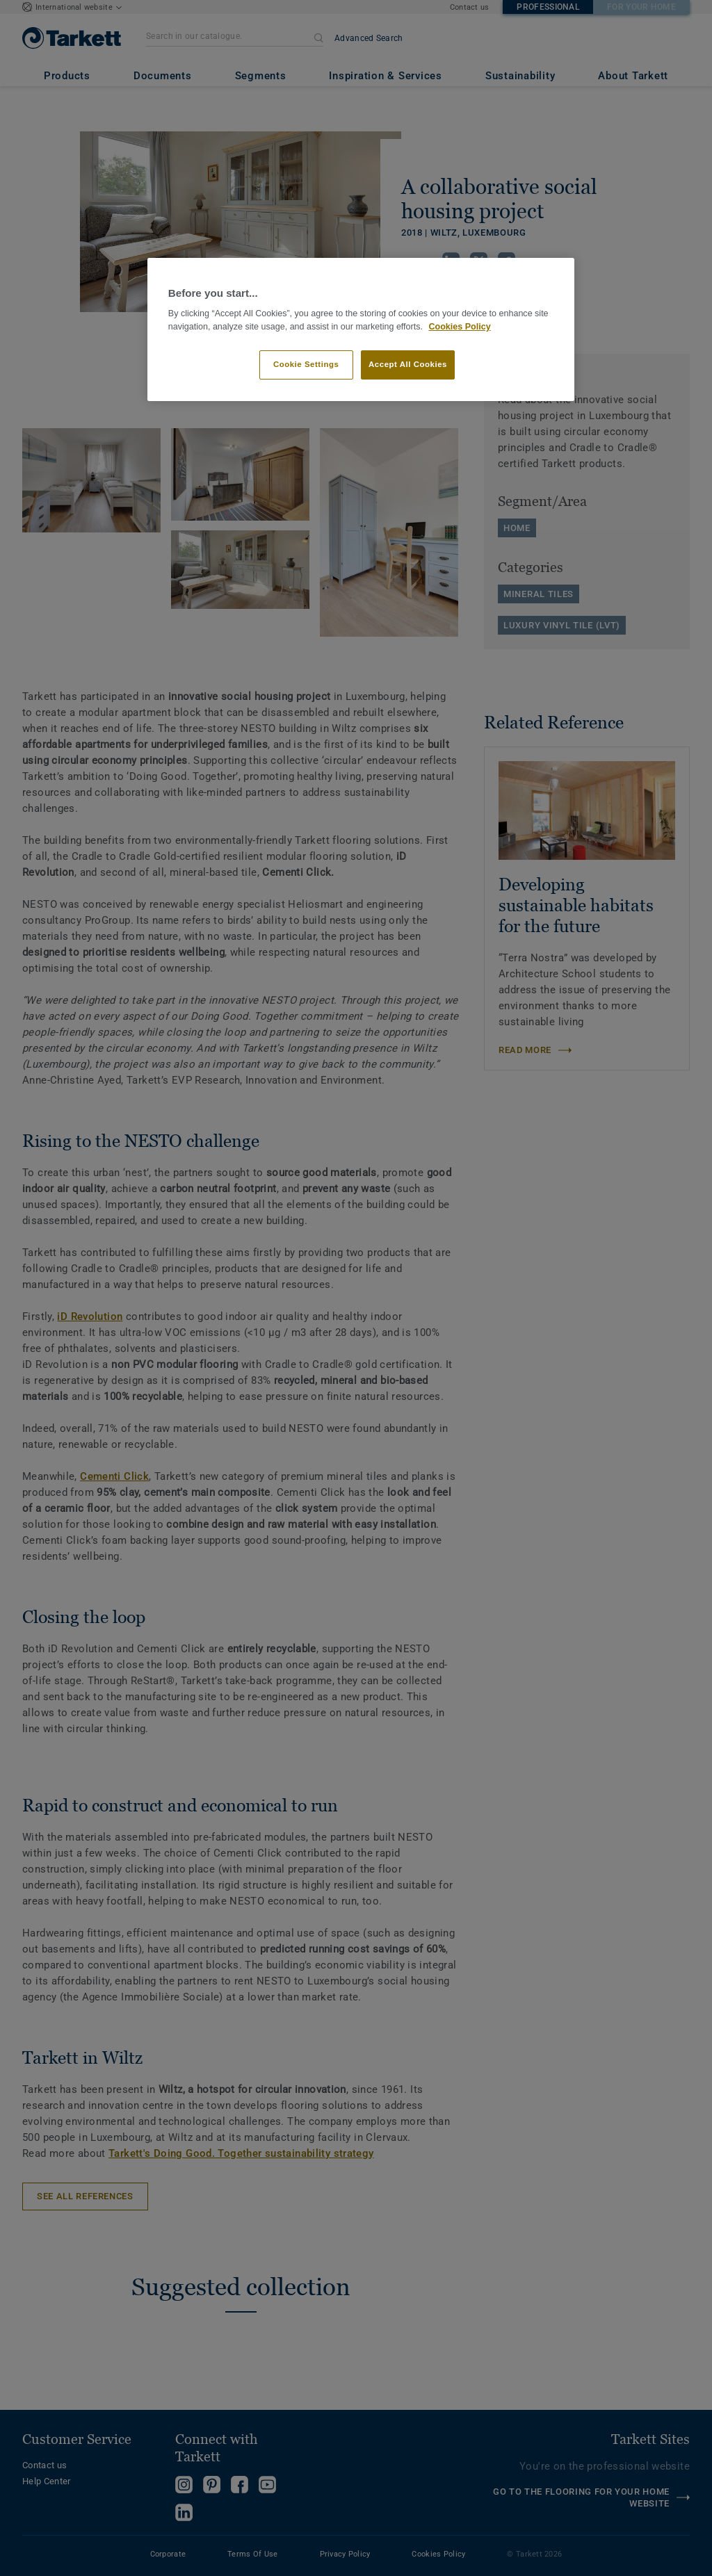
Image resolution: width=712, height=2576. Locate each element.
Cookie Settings (306, 364)
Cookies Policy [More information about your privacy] (459, 327)
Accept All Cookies (408, 364)
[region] (360, 330)
